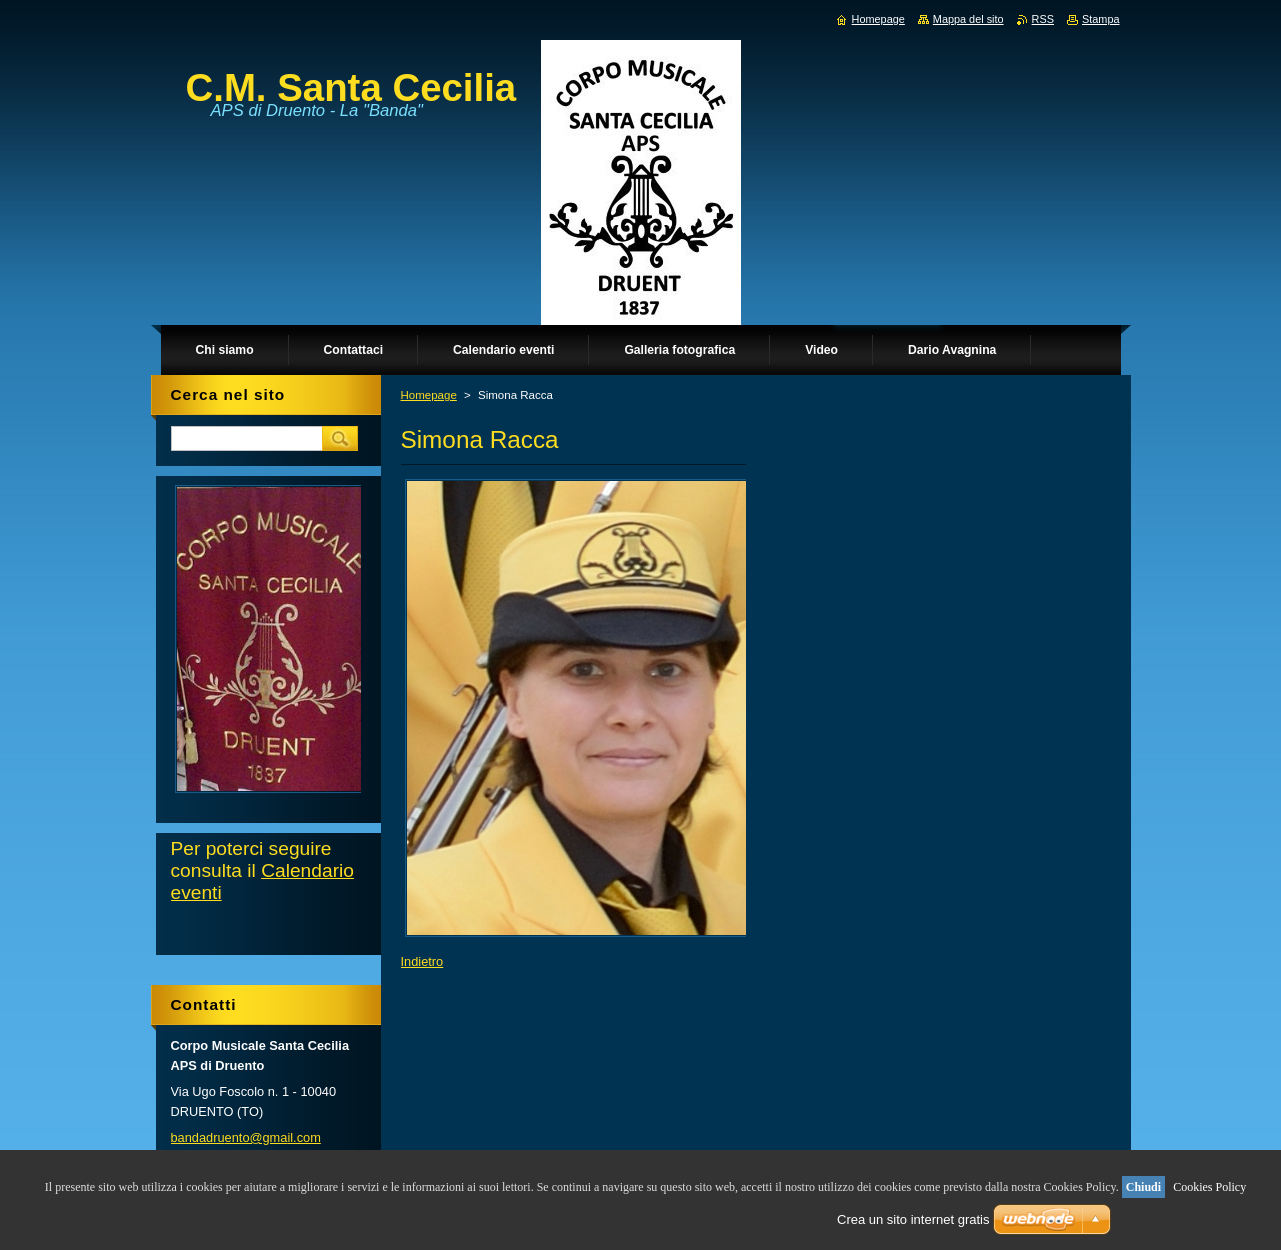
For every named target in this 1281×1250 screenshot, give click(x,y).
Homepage (429, 395)
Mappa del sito (968, 19)
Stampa (1100, 19)
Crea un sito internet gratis (913, 1219)
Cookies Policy (1209, 1187)
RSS (1043, 19)
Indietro (422, 961)
